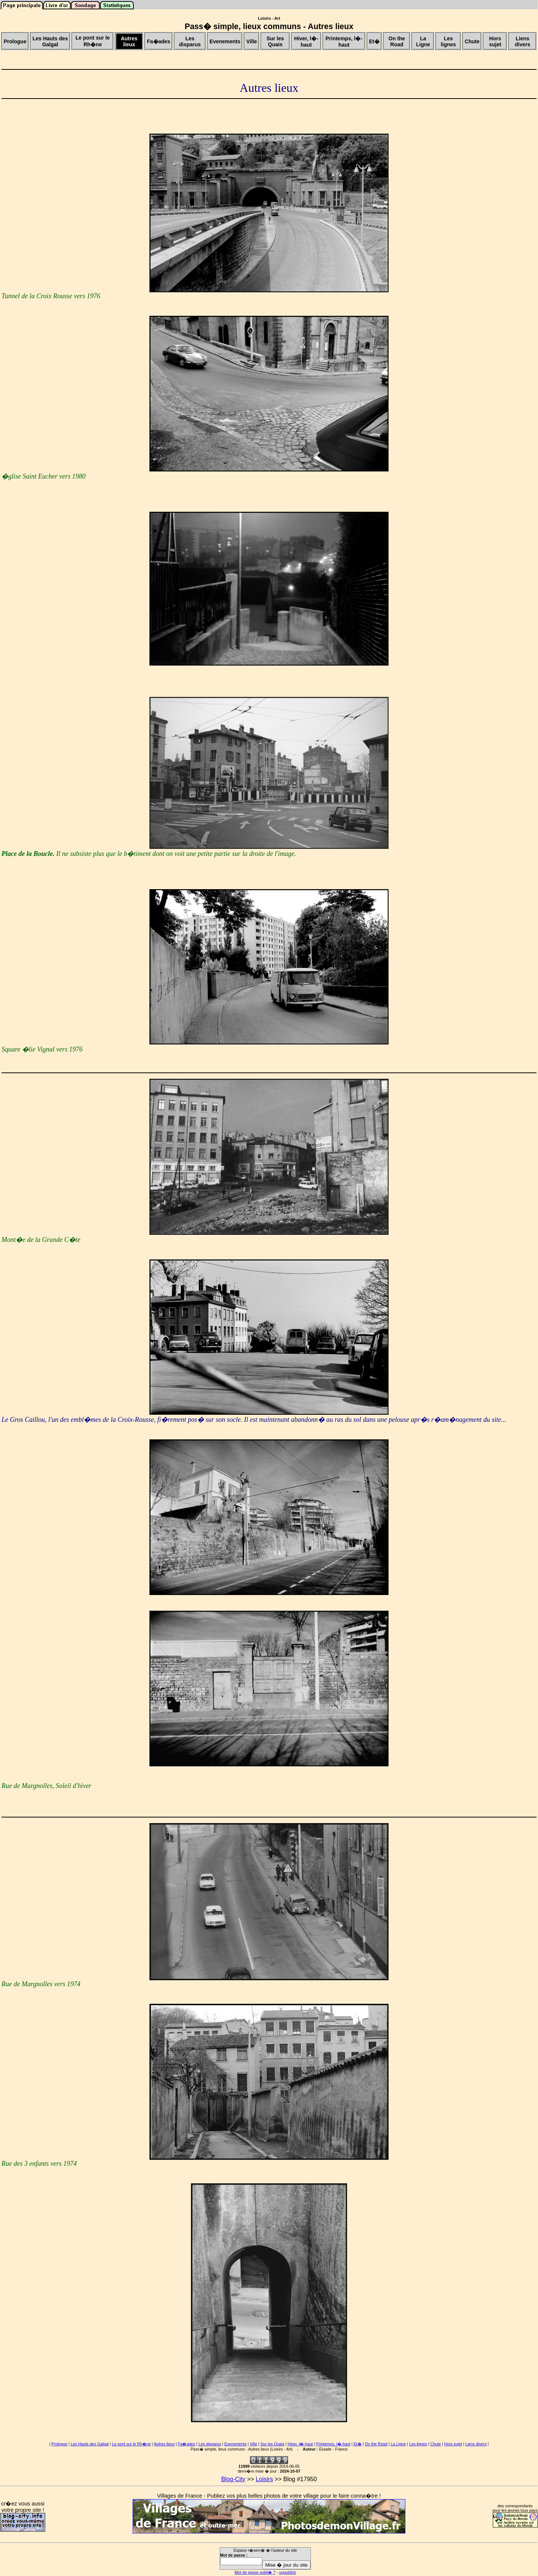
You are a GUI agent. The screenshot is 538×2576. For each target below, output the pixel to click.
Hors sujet (453, 2444)
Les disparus (209, 2444)
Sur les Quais (272, 2444)
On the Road (376, 2444)
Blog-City (233, 2479)
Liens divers (476, 2444)
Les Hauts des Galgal (90, 2444)
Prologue (60, 2444)
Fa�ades (186, 2444)
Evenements (235, 2444)
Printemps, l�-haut (333, 2444)
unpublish (287, 2572)
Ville (253, 2444)
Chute (435, 2444)
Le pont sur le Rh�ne (131, 2444)
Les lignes (418, 2444)
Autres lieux (164, 2444)
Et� (358, 2444)
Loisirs (264, 2479)
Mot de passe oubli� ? (255, 2572)
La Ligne (398, 2444)
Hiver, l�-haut (300, 2444)
